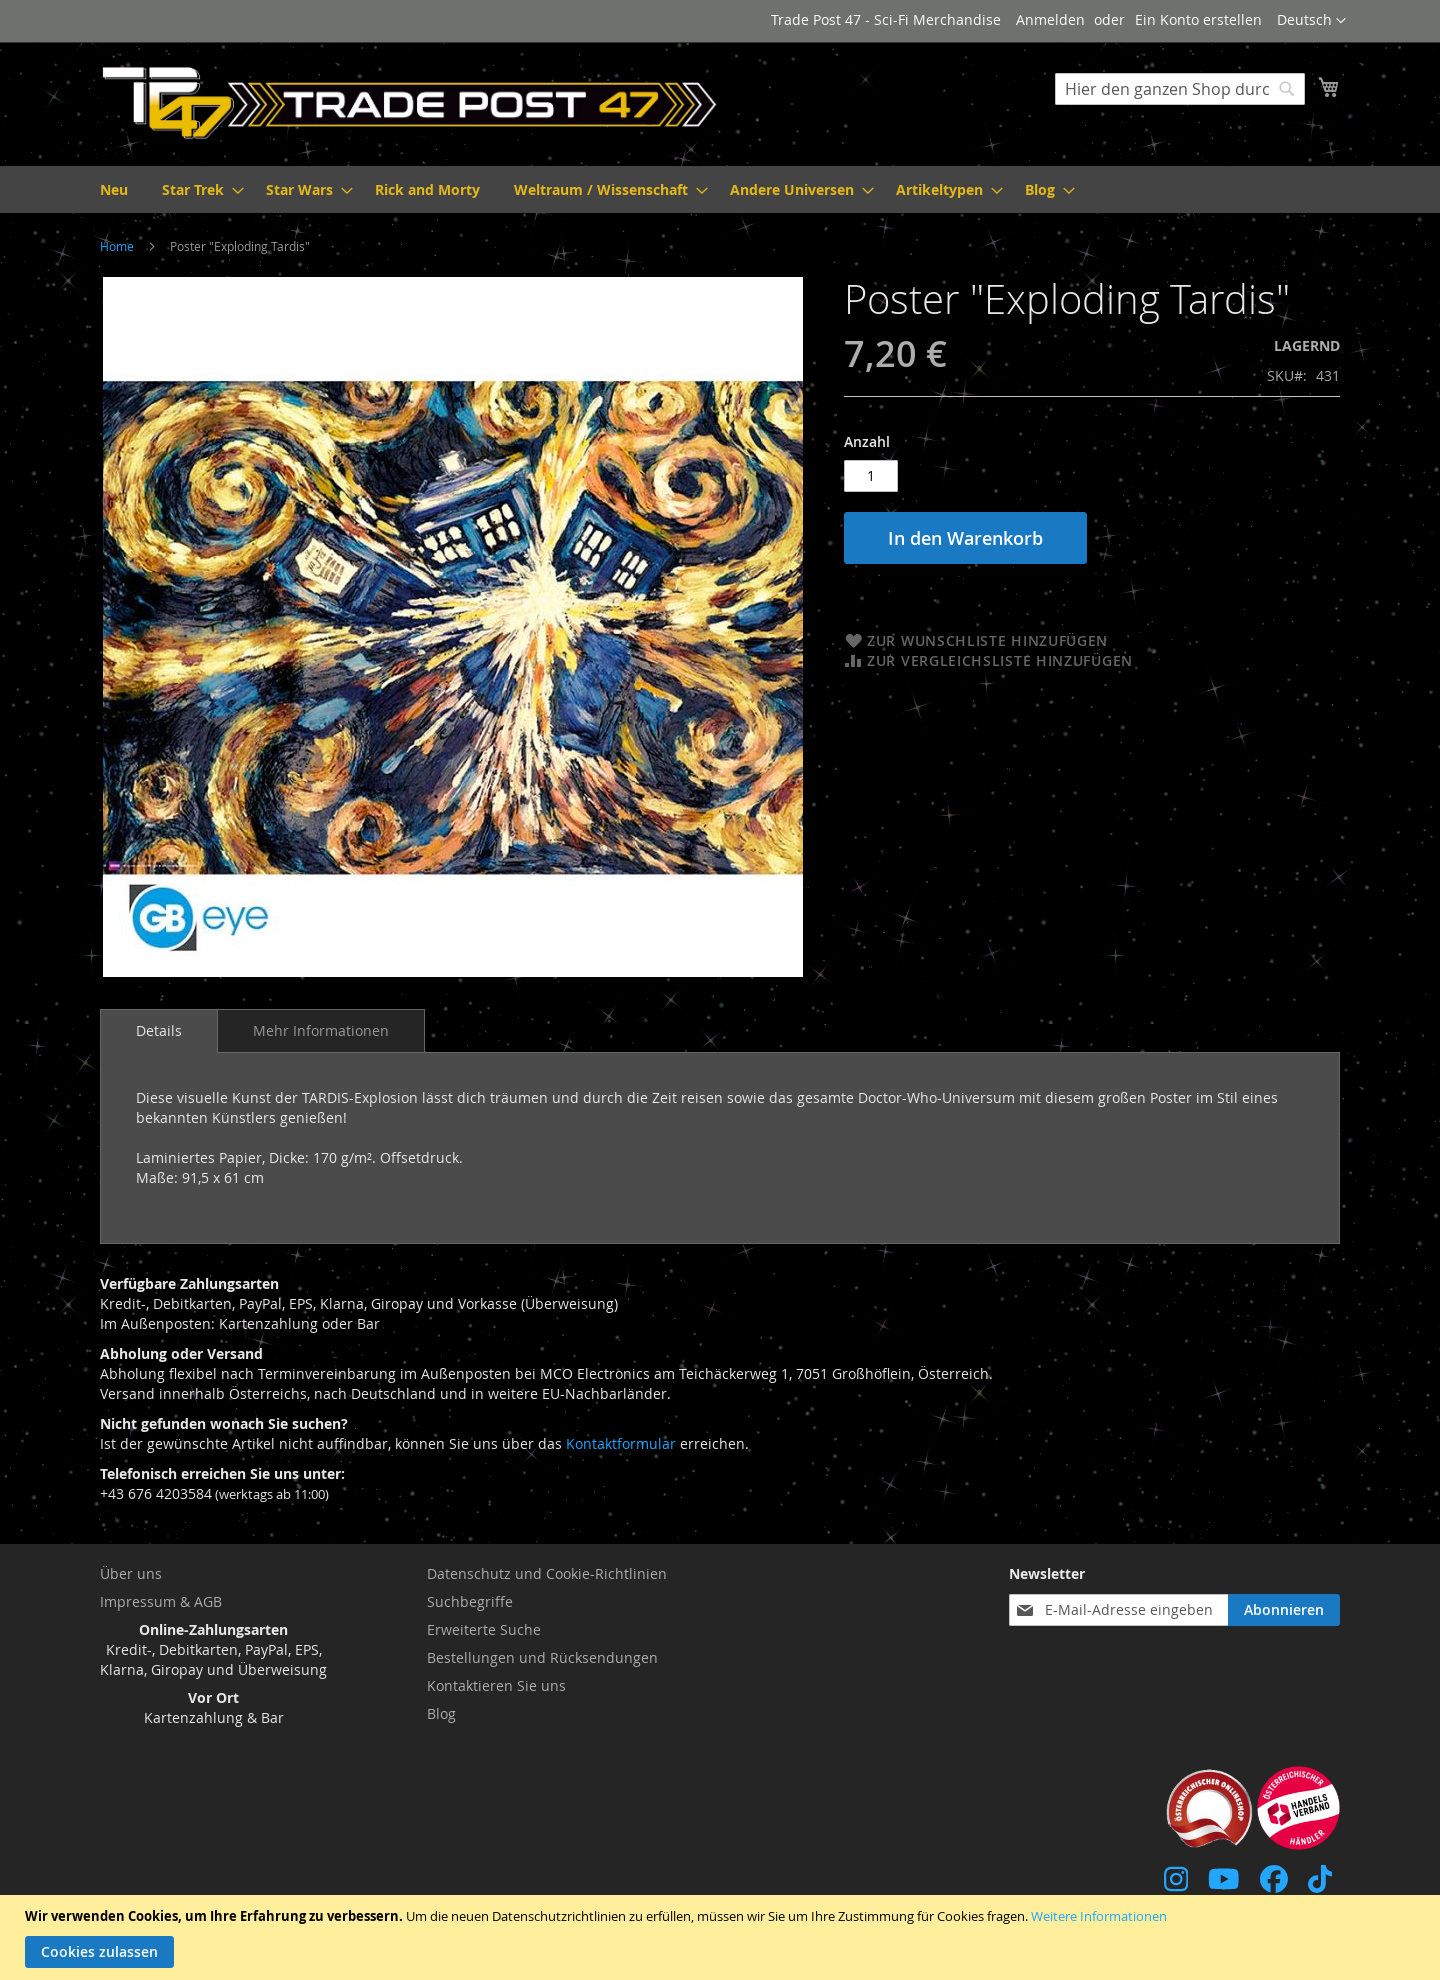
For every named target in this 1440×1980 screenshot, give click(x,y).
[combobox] (1180, 89)
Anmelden (1050, 19)
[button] (1311, 21)
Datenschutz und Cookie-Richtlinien (547, 1573)
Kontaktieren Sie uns (496, 1685)
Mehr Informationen (321, 1030)
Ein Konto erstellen (1198, 19)
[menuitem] (114, 189)
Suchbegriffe (470, 1601)
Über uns (131, 1573)
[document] (722, 1937)
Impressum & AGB (161, 1601)
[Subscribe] (1284, 1610)
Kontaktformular (621, 1443)
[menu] (720, 189)
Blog (441, 1713)
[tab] (159, 1031)
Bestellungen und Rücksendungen (542, 1657)
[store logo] (410, 103)
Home (117, 246)
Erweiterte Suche (484, 1629)
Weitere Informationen (1099, 1916)
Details (159, 1030)
